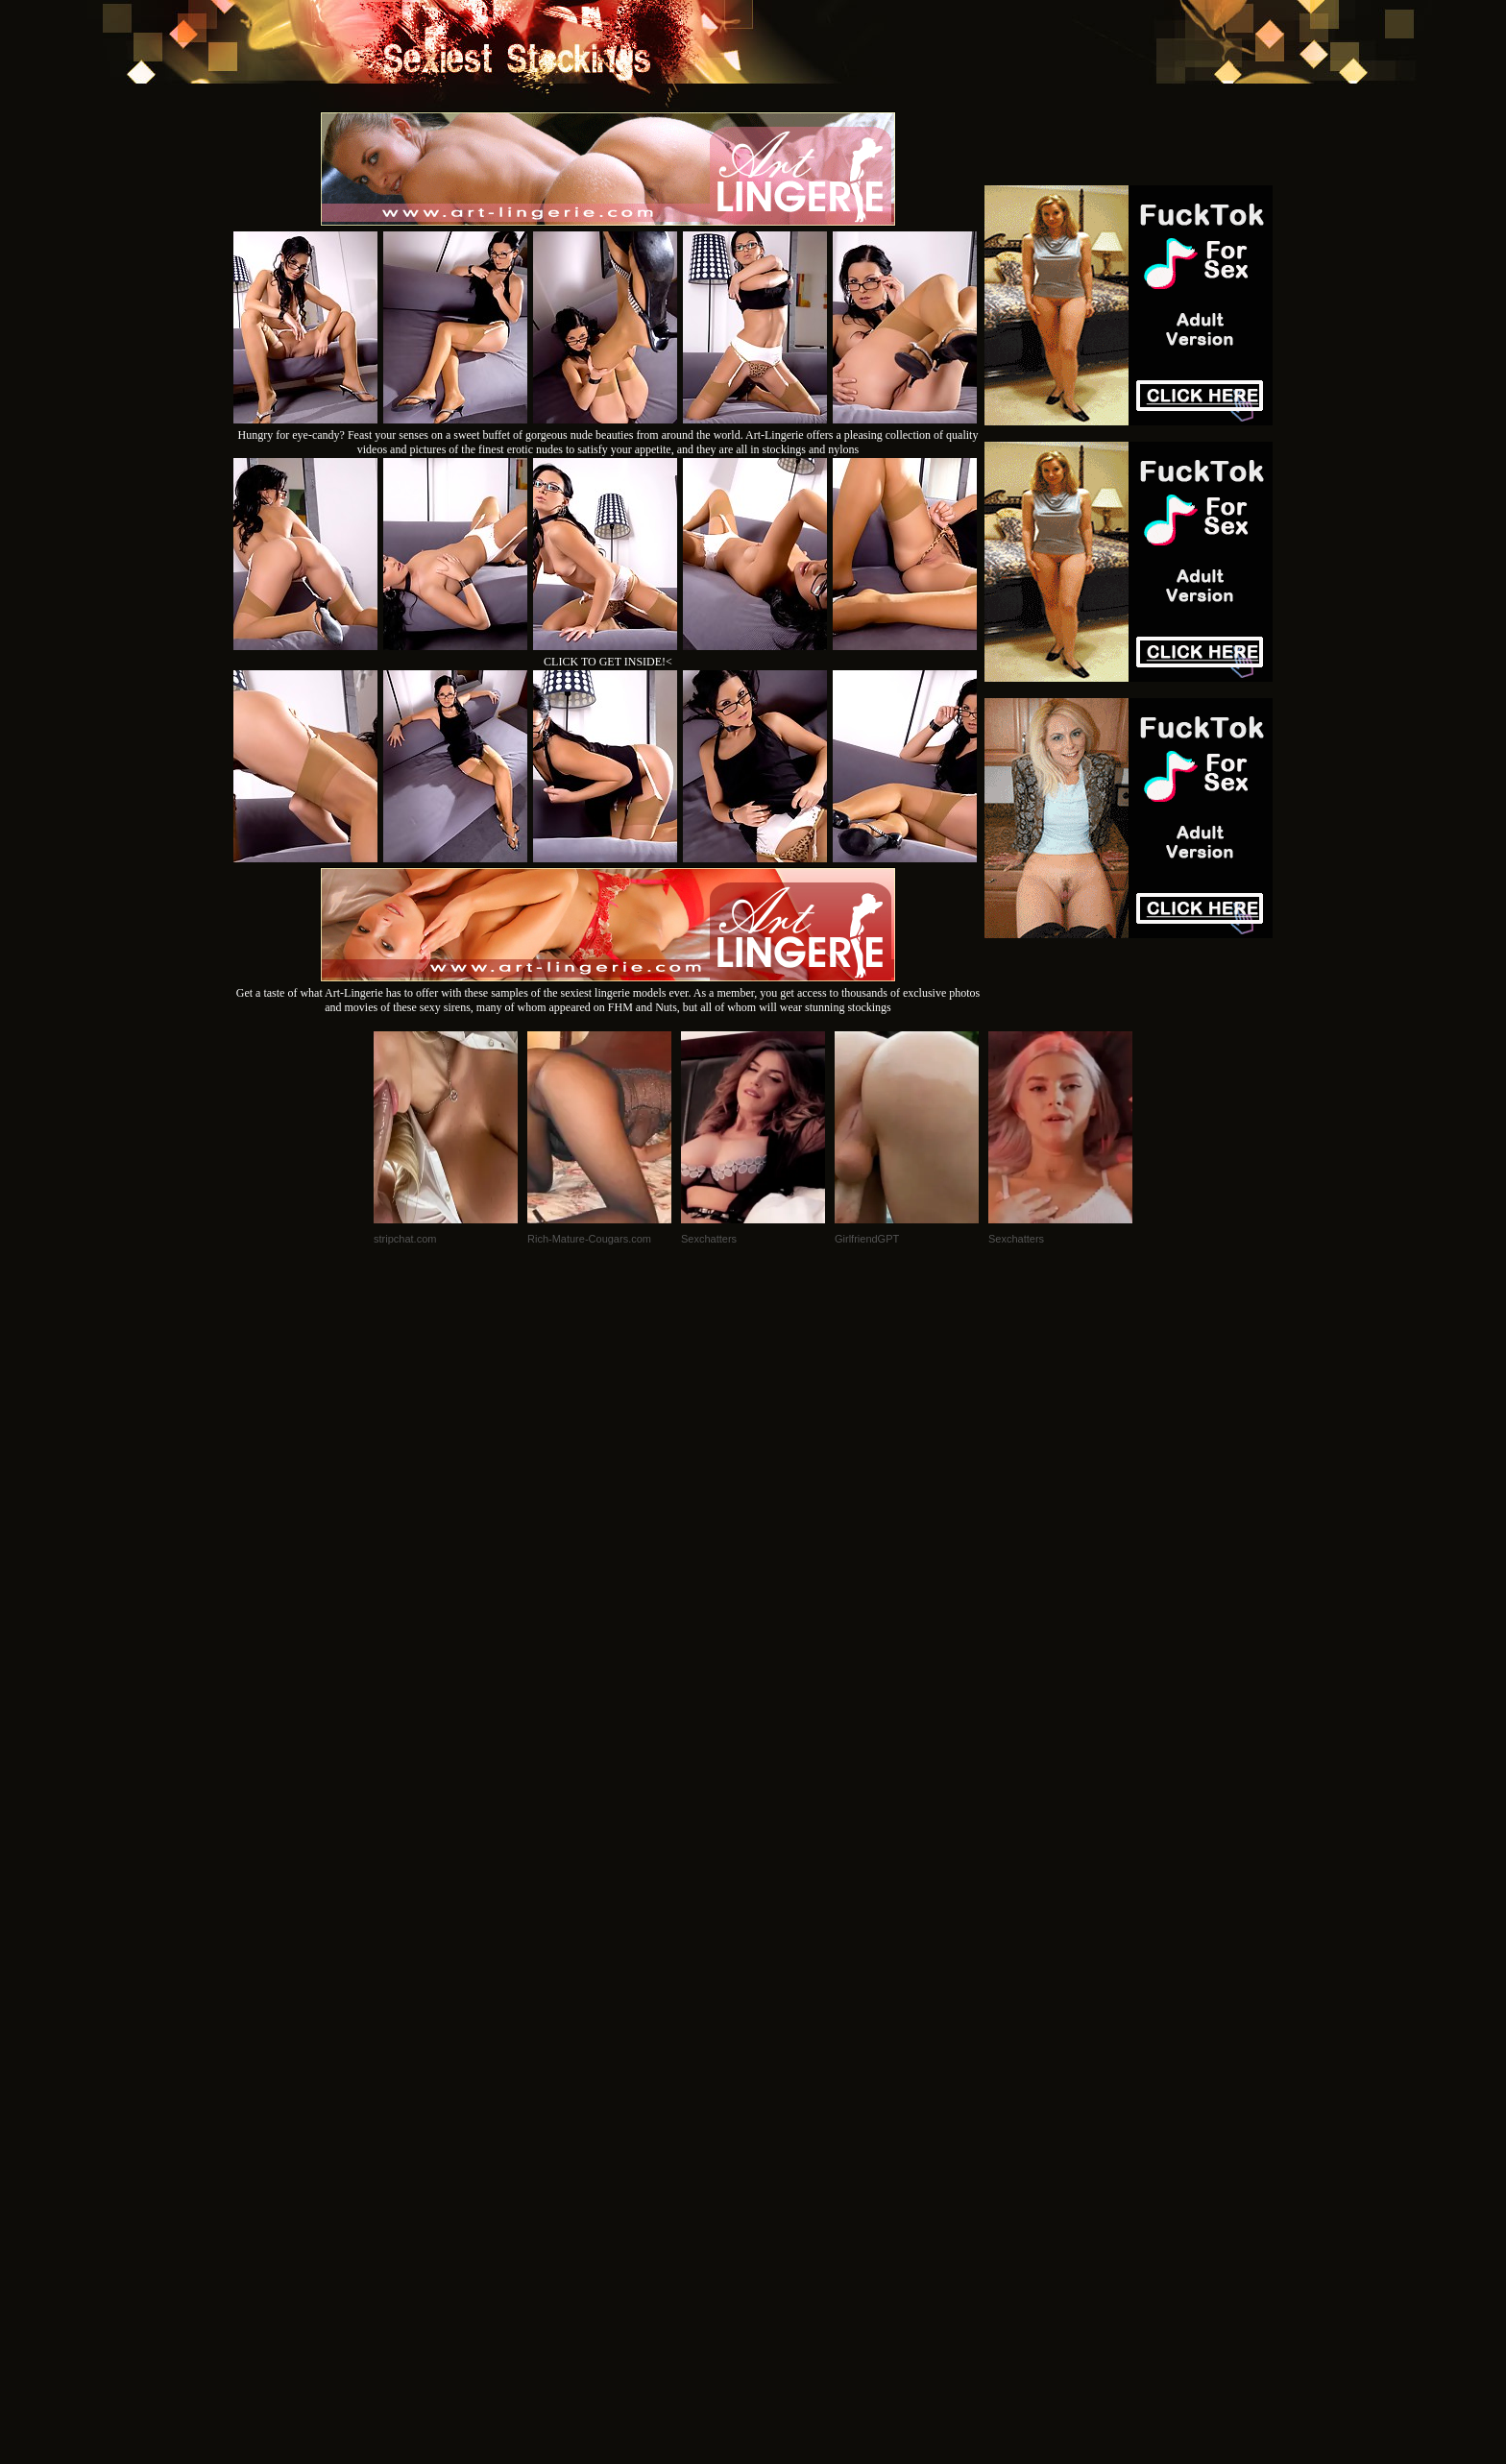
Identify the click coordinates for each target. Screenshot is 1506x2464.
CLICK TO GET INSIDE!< (608, 661)
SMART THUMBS (787, 2202)
